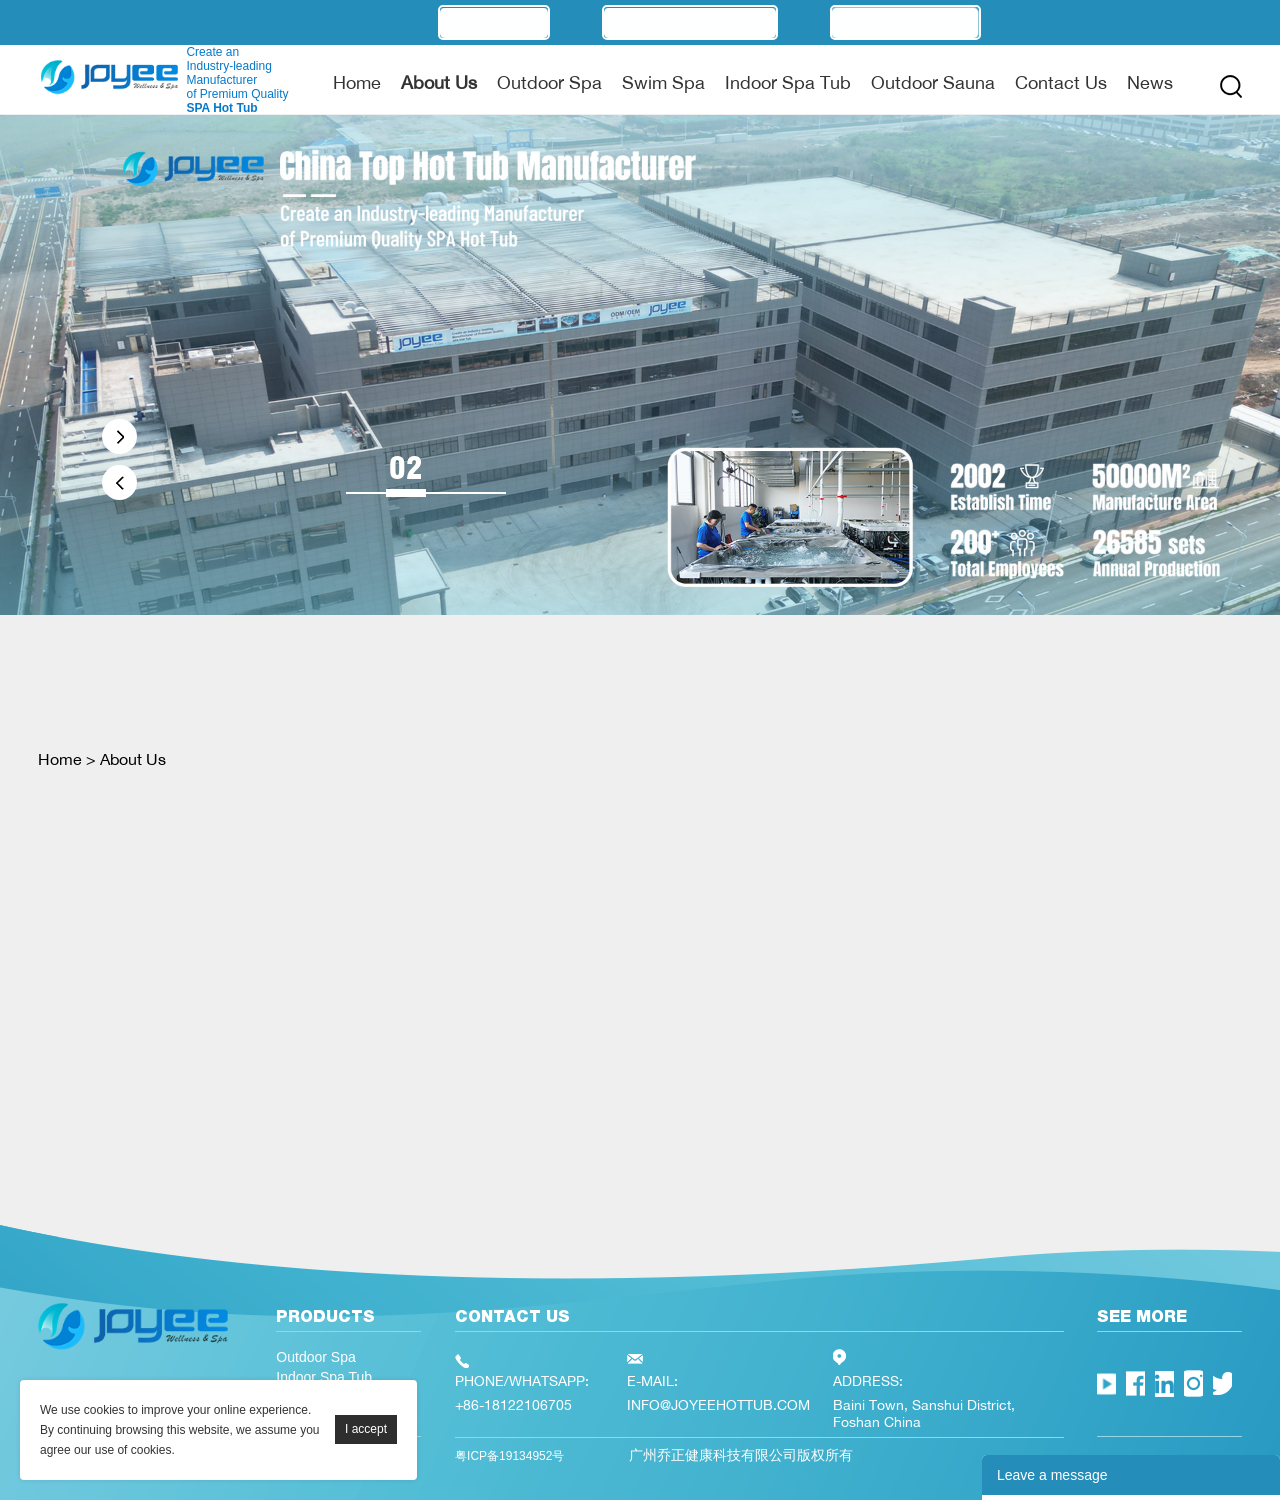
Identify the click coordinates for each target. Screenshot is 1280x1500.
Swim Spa (663, 82)
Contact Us (1061, 82)
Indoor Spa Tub (788, 82)
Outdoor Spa (549, 82)
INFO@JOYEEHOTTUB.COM (718, 1404)
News (1150, 82)
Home (357, 82)
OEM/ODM (494, 22)
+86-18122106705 (513, 1404)
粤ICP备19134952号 (509, 1456)
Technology (905, 22)
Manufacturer (690, 22)
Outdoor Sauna (933, 82)
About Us (439, 82)
